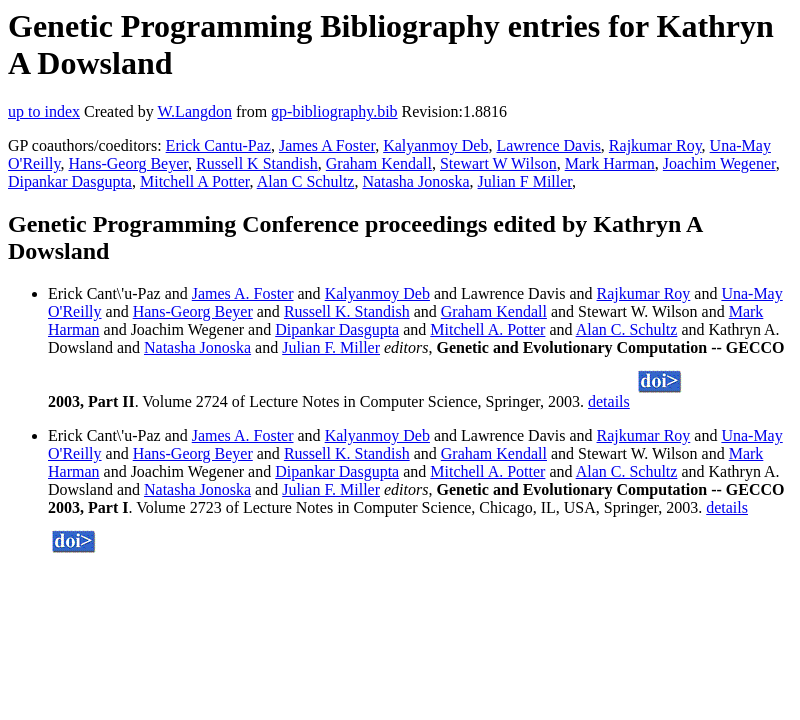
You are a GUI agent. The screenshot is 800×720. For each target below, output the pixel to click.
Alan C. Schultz (627, 329)
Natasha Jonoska (415, 181)
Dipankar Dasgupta (70, 181)
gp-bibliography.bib (334, 111)
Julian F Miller (525, 181)
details (609, 401)
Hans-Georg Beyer (128, 163)
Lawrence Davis (548, 145)
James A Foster (327, 145)
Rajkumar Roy (655, 145)
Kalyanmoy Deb (435, 145)
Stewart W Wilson (498, 163)
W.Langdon (194, 111)
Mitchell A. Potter (487, 329)
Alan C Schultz (306, 181)
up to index (44, 111)
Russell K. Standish (347, 311)
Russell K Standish (257, 163)
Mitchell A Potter (195, 181)
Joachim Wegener (719, 163)
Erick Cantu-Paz (218, 145)
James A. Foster (243, 293)
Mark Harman (610, 163)
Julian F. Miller (331, 347)
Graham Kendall (379, 163)
